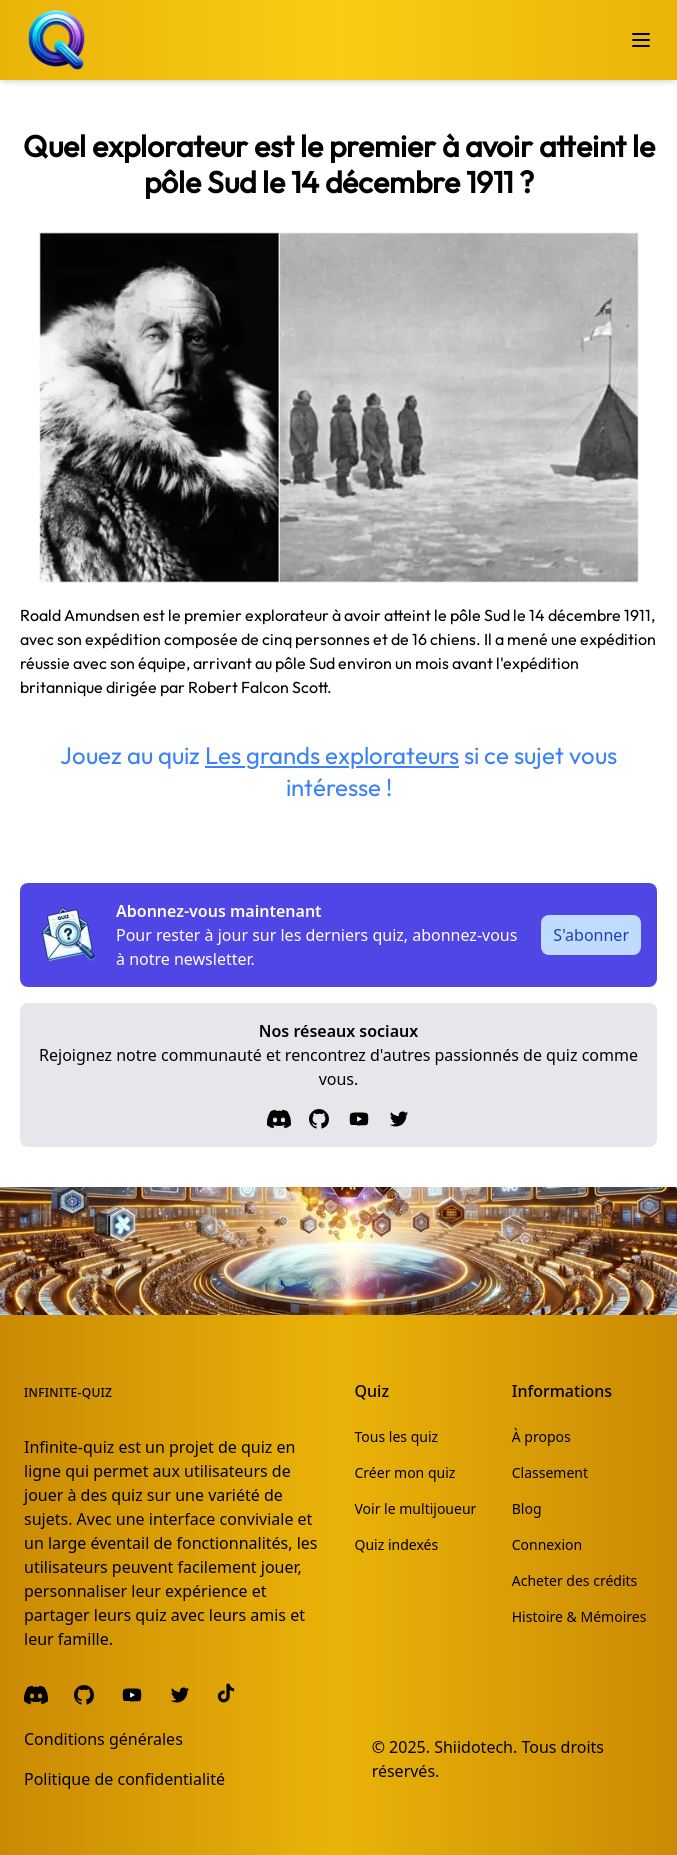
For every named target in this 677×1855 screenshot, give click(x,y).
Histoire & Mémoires (579, 1616)
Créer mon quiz (405, 1472)
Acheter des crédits (575, 1580)
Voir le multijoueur (416, 1508)
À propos (541, 1436)
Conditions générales (103, 1739)
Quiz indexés (397, 1544)
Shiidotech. (475, 1747)
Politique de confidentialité (124, 1779)
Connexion (547, 1544)
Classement (550, 1472)
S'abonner (591, 935)
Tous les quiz (397, 1436)
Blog (527, 1508)
